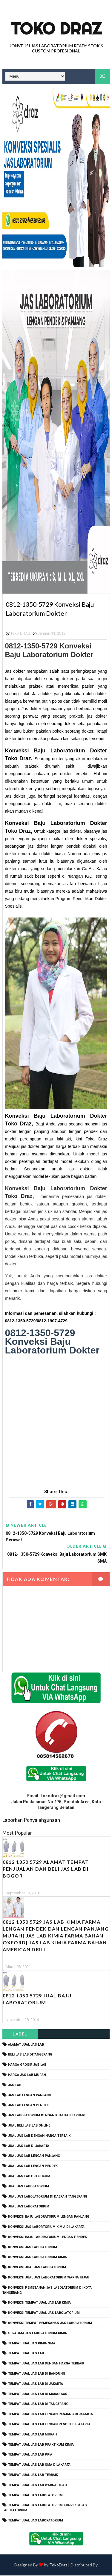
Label (20, 2034)
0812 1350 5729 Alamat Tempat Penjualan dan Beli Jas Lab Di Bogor (46, 1869)
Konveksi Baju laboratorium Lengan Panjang (48, 2217)
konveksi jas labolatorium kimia (37, 2258)
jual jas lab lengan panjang (34, 2156)
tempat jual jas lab (26, 2354)
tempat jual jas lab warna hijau (37, 2485)
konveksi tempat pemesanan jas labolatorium (50, 2324)
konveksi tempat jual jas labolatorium (44, 2313)
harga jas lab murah (27, 2075)
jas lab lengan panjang (29, 2095)
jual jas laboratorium (28, 2207)
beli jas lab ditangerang (30, 2055)
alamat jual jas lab (26, 2045)
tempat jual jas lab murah (32, 2435)
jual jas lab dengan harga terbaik (39, 2136)
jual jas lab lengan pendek (33, 2166)
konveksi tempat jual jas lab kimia (39, 2303)
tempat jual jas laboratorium (35, 2521)
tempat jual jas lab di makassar (37, 2394)
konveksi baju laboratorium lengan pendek (47, 2237)
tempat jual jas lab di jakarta (35, 2384)
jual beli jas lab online (29, 2126)
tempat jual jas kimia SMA (31, 2344)
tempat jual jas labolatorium (35, 2495)
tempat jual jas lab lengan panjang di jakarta (50, 2415)
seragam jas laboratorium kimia (37, 2333)
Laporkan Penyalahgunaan (31, 1820)
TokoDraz (58, 2565)
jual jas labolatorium (28, 2187)
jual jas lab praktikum (29, 2177)
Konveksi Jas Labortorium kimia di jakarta (46, 2227)
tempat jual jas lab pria (30, 2455)
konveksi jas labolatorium (32, 2247)
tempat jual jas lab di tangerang (38, 2404)
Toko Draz (56, 28)
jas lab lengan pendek (28, 2106)
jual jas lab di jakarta (28, 2146)
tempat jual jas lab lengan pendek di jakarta (49, 2425)
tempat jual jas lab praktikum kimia (41, 2445)
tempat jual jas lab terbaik (33, 2475)
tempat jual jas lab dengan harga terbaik (46, 2364)
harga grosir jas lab (27, 2065)
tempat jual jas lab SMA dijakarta (39, 2465)
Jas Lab (14, 2085)
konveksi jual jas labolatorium (37, 2268)
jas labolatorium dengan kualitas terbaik (46, 2116)
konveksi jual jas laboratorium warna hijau (48, 2278)
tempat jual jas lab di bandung (36, 2374)
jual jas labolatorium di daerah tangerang (47, 2197)
